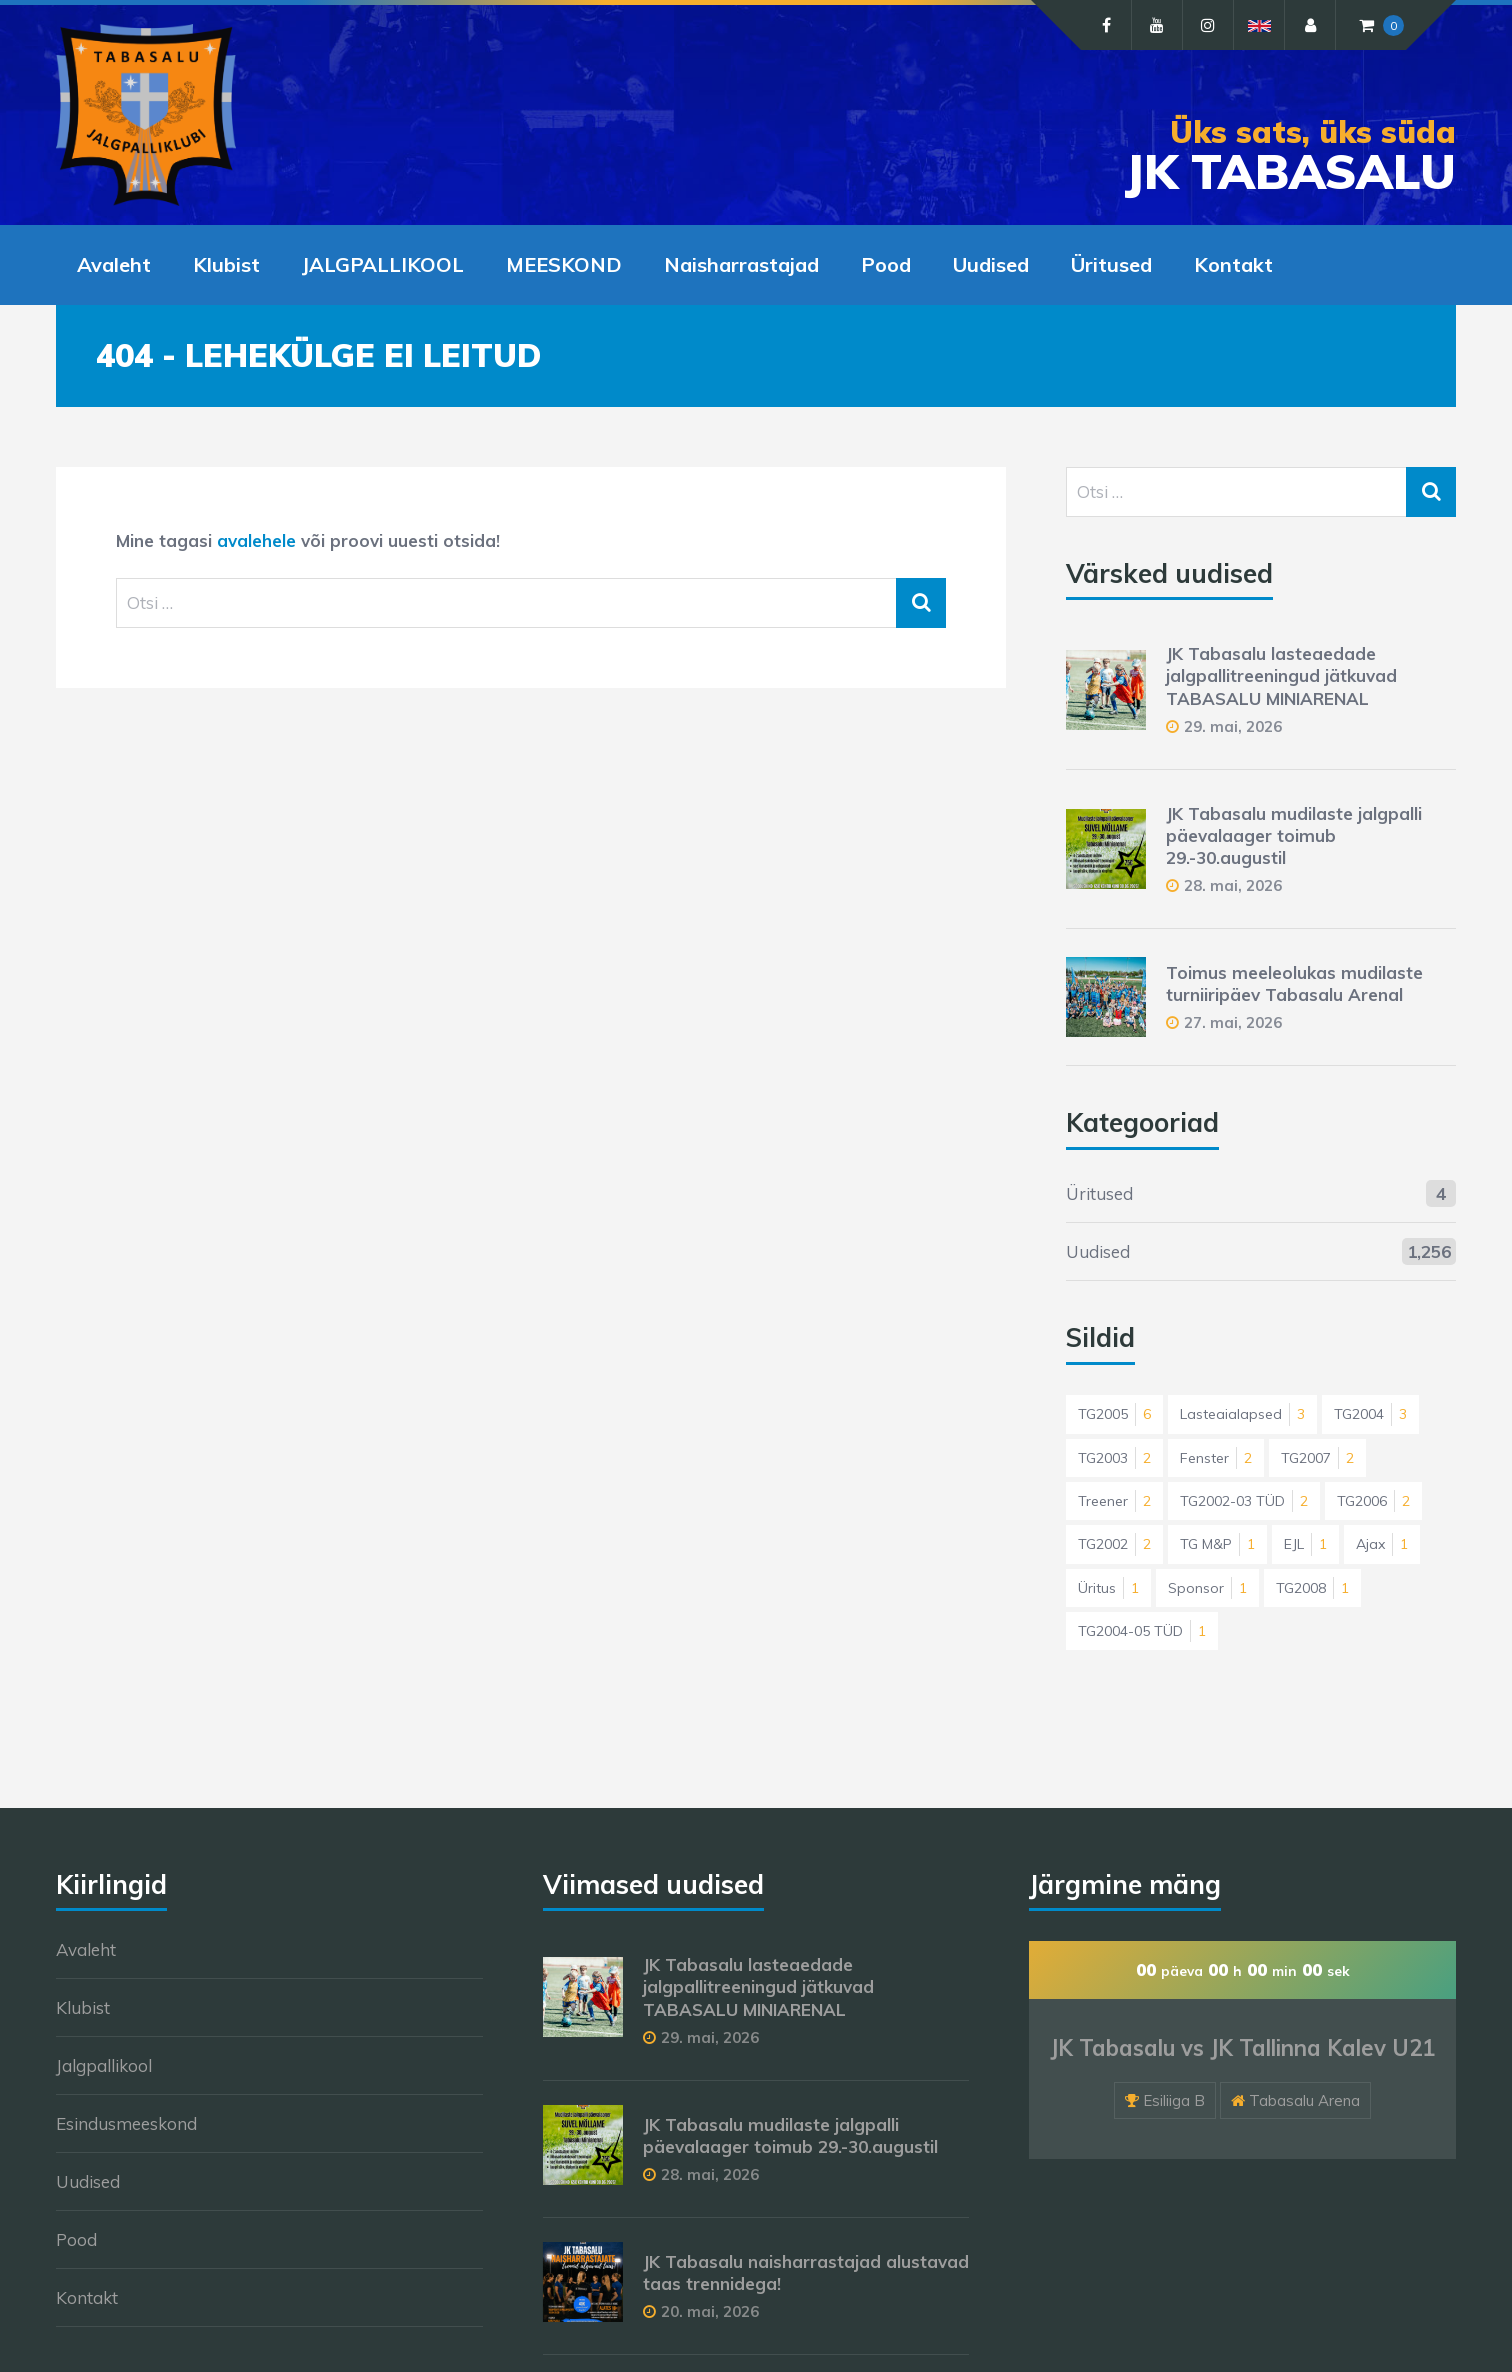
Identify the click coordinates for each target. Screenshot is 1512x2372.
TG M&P (1217, 1544)
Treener (1114, 1501)
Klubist (226, 264)
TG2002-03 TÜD (1244, 1501)
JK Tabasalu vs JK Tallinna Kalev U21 (1242, 2048)
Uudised (991, 264)
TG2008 (1312, 1588)
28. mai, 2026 (1233, 885)
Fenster (1216, 1458)
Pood (886, 264)
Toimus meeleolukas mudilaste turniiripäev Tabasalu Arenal (1294, 983)
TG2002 (1114, 1544)
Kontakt (1233, 264)
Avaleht (114, 264)
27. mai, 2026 (1233, 1022)
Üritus (1108, 1588)
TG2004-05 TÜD (1142, 1631)
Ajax (1382, 1544)
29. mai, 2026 (1233, 726)
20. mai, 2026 (710, 2311)
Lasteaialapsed (1242, 1414)
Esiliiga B (1174, 2100)
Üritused (1111, 264)
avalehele (256, 540)
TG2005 (1114, 1414)
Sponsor (1207, 1588)
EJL (1305, 1544)
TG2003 (1114, 1458)
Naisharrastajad (741, 264)
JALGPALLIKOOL (383, 264)
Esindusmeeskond (126, 2123)
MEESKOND (564, 264)
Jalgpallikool (104, 2065)
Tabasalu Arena (1304, 2100)
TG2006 (1373, 1501)
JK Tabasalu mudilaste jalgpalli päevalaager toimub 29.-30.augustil (1294, 835)
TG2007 (1317, 1458)
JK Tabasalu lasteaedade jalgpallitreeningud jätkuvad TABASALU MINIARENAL (1281, 675)
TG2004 (1370, 1414)
